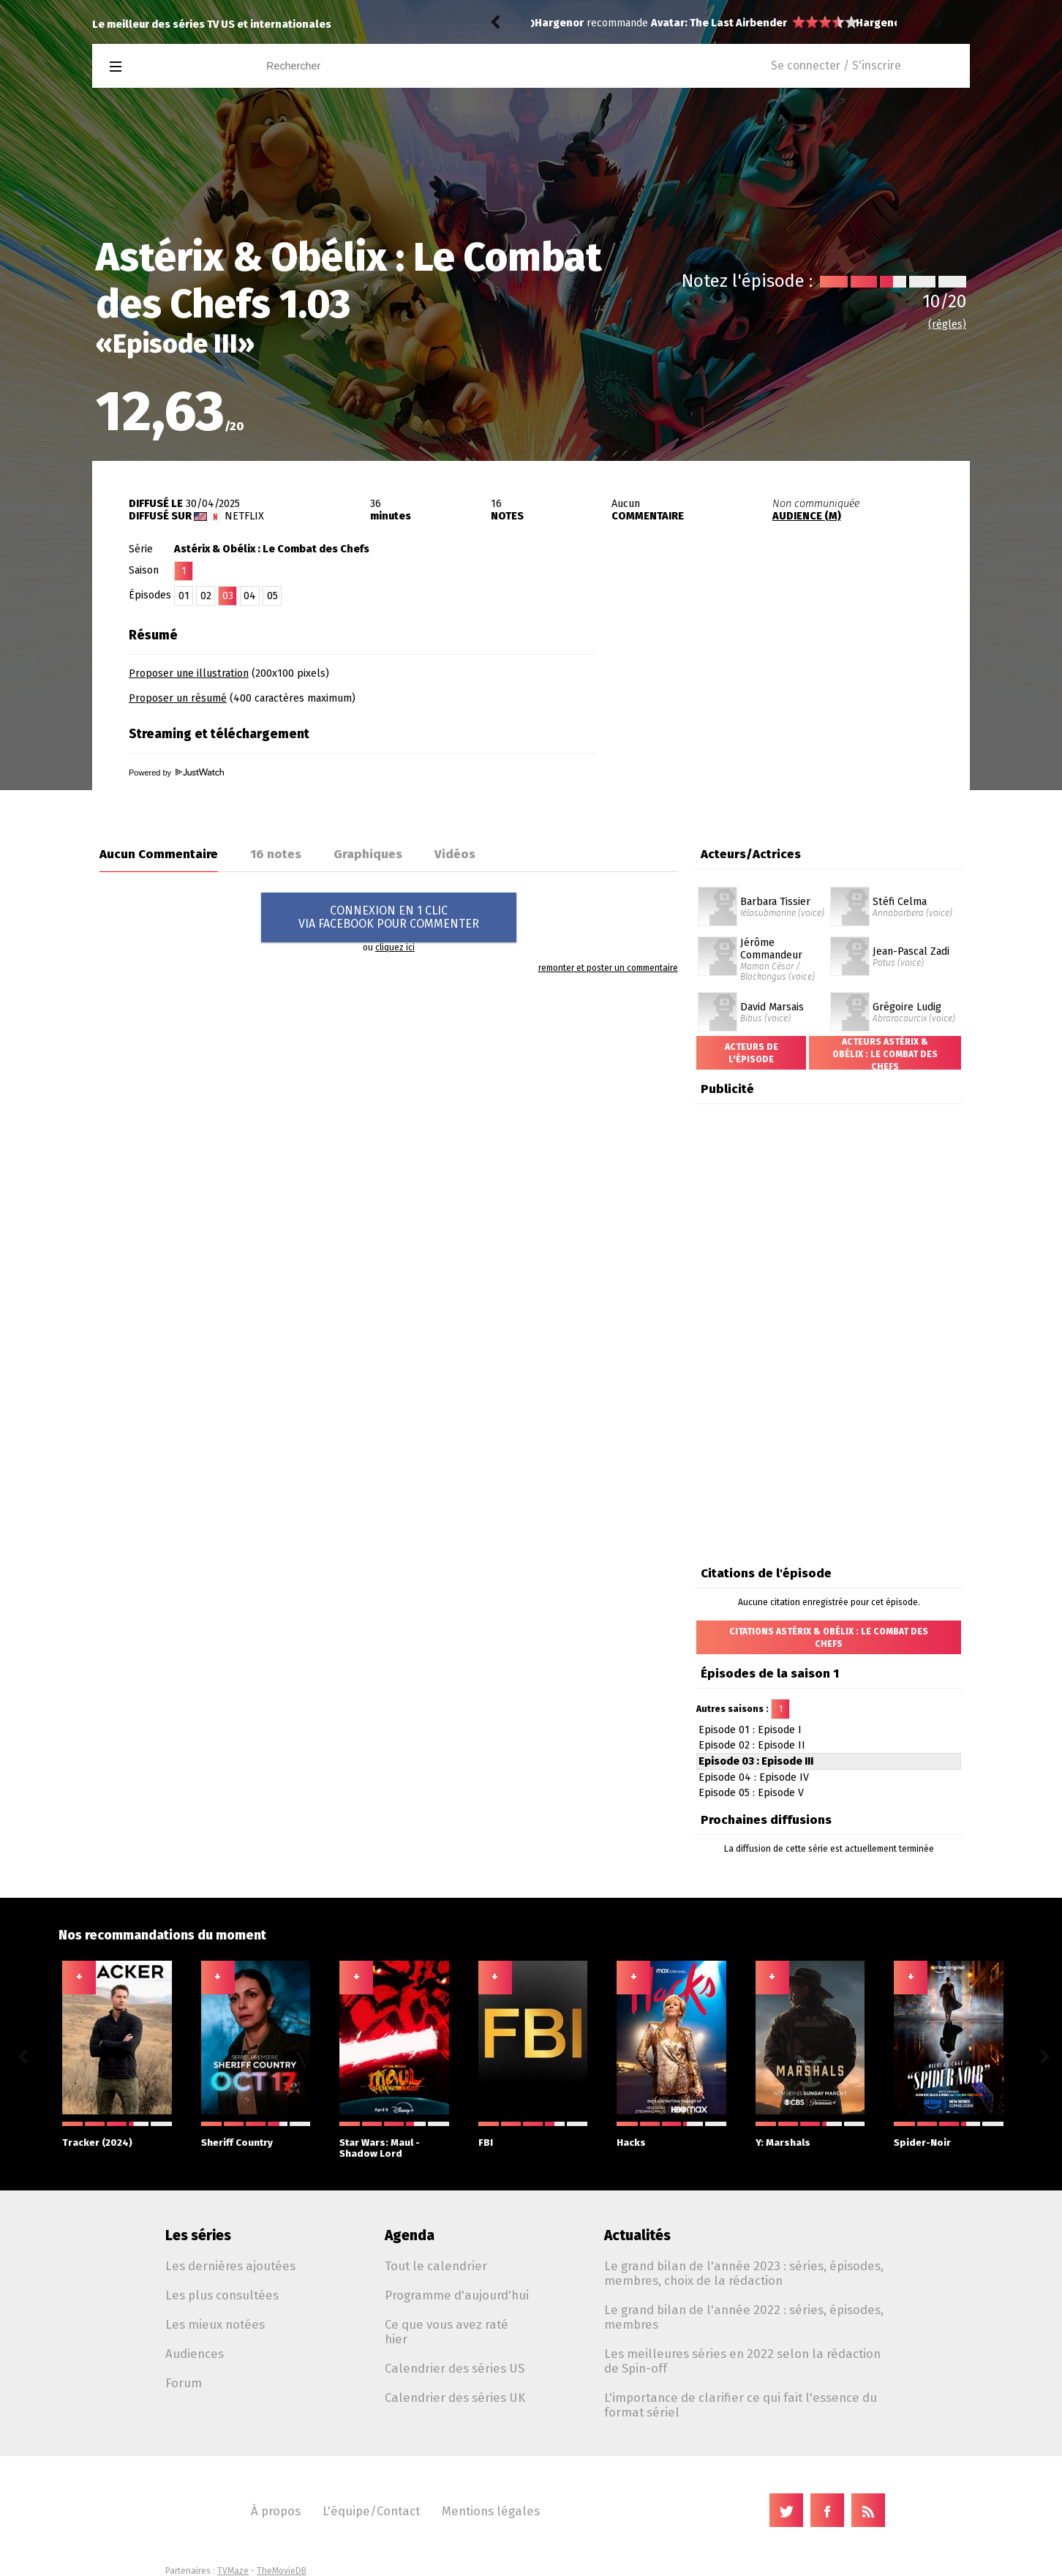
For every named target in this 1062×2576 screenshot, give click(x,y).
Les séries (198, 2235)
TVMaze (233, 2571)
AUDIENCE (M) (806, 516)
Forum (183, 2383)
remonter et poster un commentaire (608, 968)
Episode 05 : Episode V (751, 1793)
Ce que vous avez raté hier (446, 2331)
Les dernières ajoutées (230, 2265)
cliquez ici (395, 947)
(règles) (947, 324)
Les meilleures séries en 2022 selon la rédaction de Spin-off (742, 2361)
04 (250, 596)
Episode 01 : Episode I (750, 1730)
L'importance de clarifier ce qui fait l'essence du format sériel (740, 2404)
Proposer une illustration (189, 673)
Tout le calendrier (436, 2265)
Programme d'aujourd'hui (457, 2295)
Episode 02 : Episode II (751, 1745)
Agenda (409, 2235)
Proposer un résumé (178, 698)
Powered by (176, 772)
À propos (276, 2511)
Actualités (637, 2235)
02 (205, 596)
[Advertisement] (799, 711)
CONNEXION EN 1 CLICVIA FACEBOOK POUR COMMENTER (388, 917)
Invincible (676, 23)
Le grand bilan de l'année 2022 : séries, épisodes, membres (744, 2317)
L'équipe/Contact (371, 2511)
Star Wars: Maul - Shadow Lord (394, 2140)
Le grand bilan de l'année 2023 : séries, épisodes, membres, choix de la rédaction (744, 2273)
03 (227, 596)
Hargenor (559, 23)
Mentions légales (491, 2511)
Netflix (244, 516)
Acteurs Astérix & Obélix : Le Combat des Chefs (885, 1054)
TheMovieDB (281, 2571)
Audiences (194, 2353)
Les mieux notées (215, 2324)
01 (183, 596)
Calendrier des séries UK (455, 2397)
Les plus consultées (222, 2295)
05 (272, 596)
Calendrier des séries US (454, 2368)
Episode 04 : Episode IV (753, 1777)
